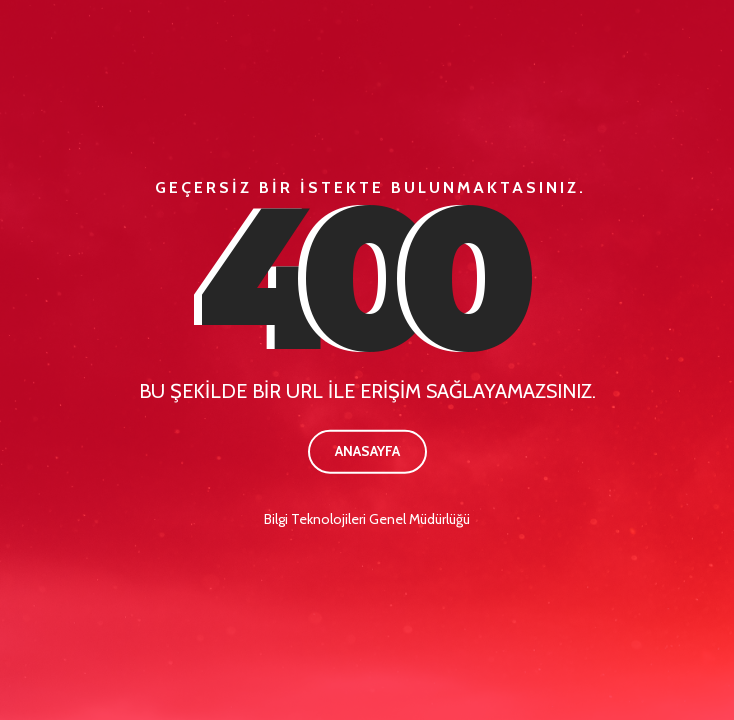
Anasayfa (367, 451)
